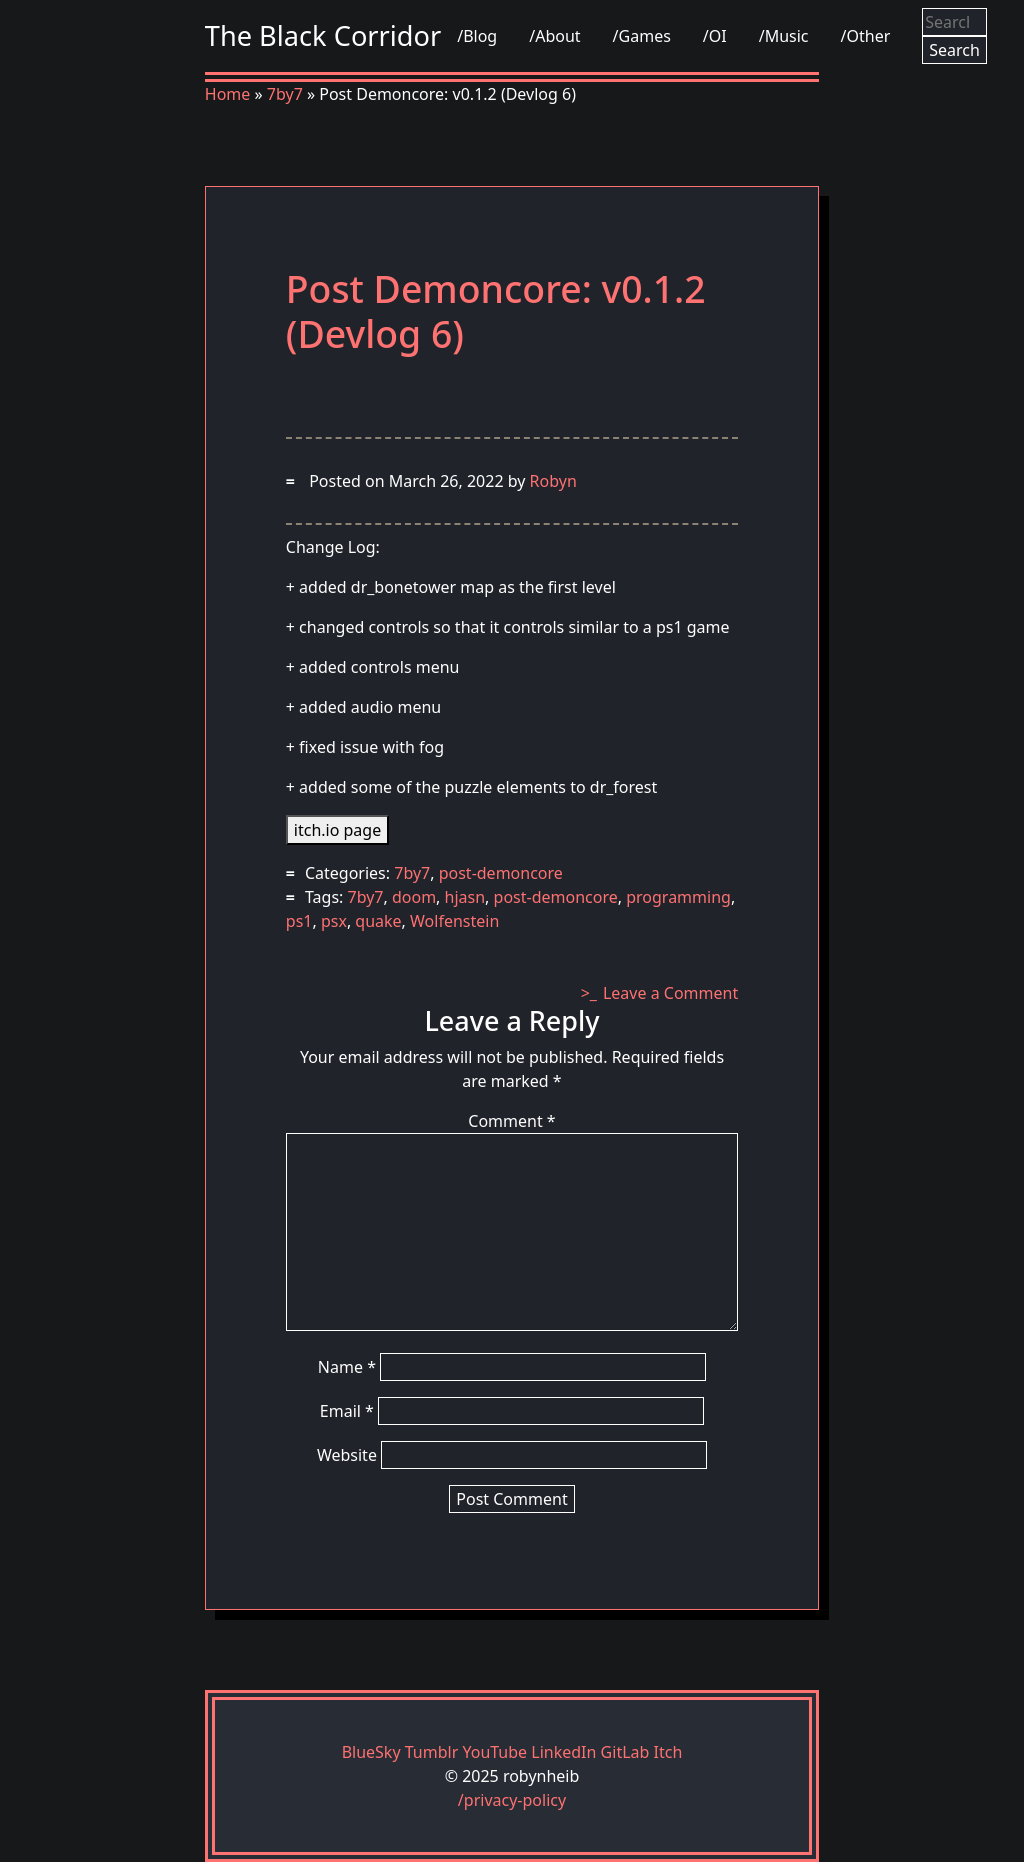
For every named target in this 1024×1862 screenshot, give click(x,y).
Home (228, 94)
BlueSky (371, 1752)
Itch (668, 1752)
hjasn (465, 897)
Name (347, 1367)
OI (718, 36)
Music (787, 36)
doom (414, 897)
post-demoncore (501, 873)
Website (347, 1455)
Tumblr (432, 1752)
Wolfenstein (454, 921)
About (557, 36)
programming (678, 897)
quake (378, 921)
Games (645, 36)
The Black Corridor (323, 35)
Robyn (553, 481)
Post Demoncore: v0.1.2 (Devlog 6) (496, 311)
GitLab (625, 1752)
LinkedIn (563, 1752)
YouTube (494, 1752)
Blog (480, 36)
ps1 (299, 921)
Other (868, 36)
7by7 (285, 94)
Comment (511, 1121)
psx (334, 921)
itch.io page (337, 830)
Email (347, 1411)
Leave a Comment (670, 993)
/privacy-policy (512, 1800)
